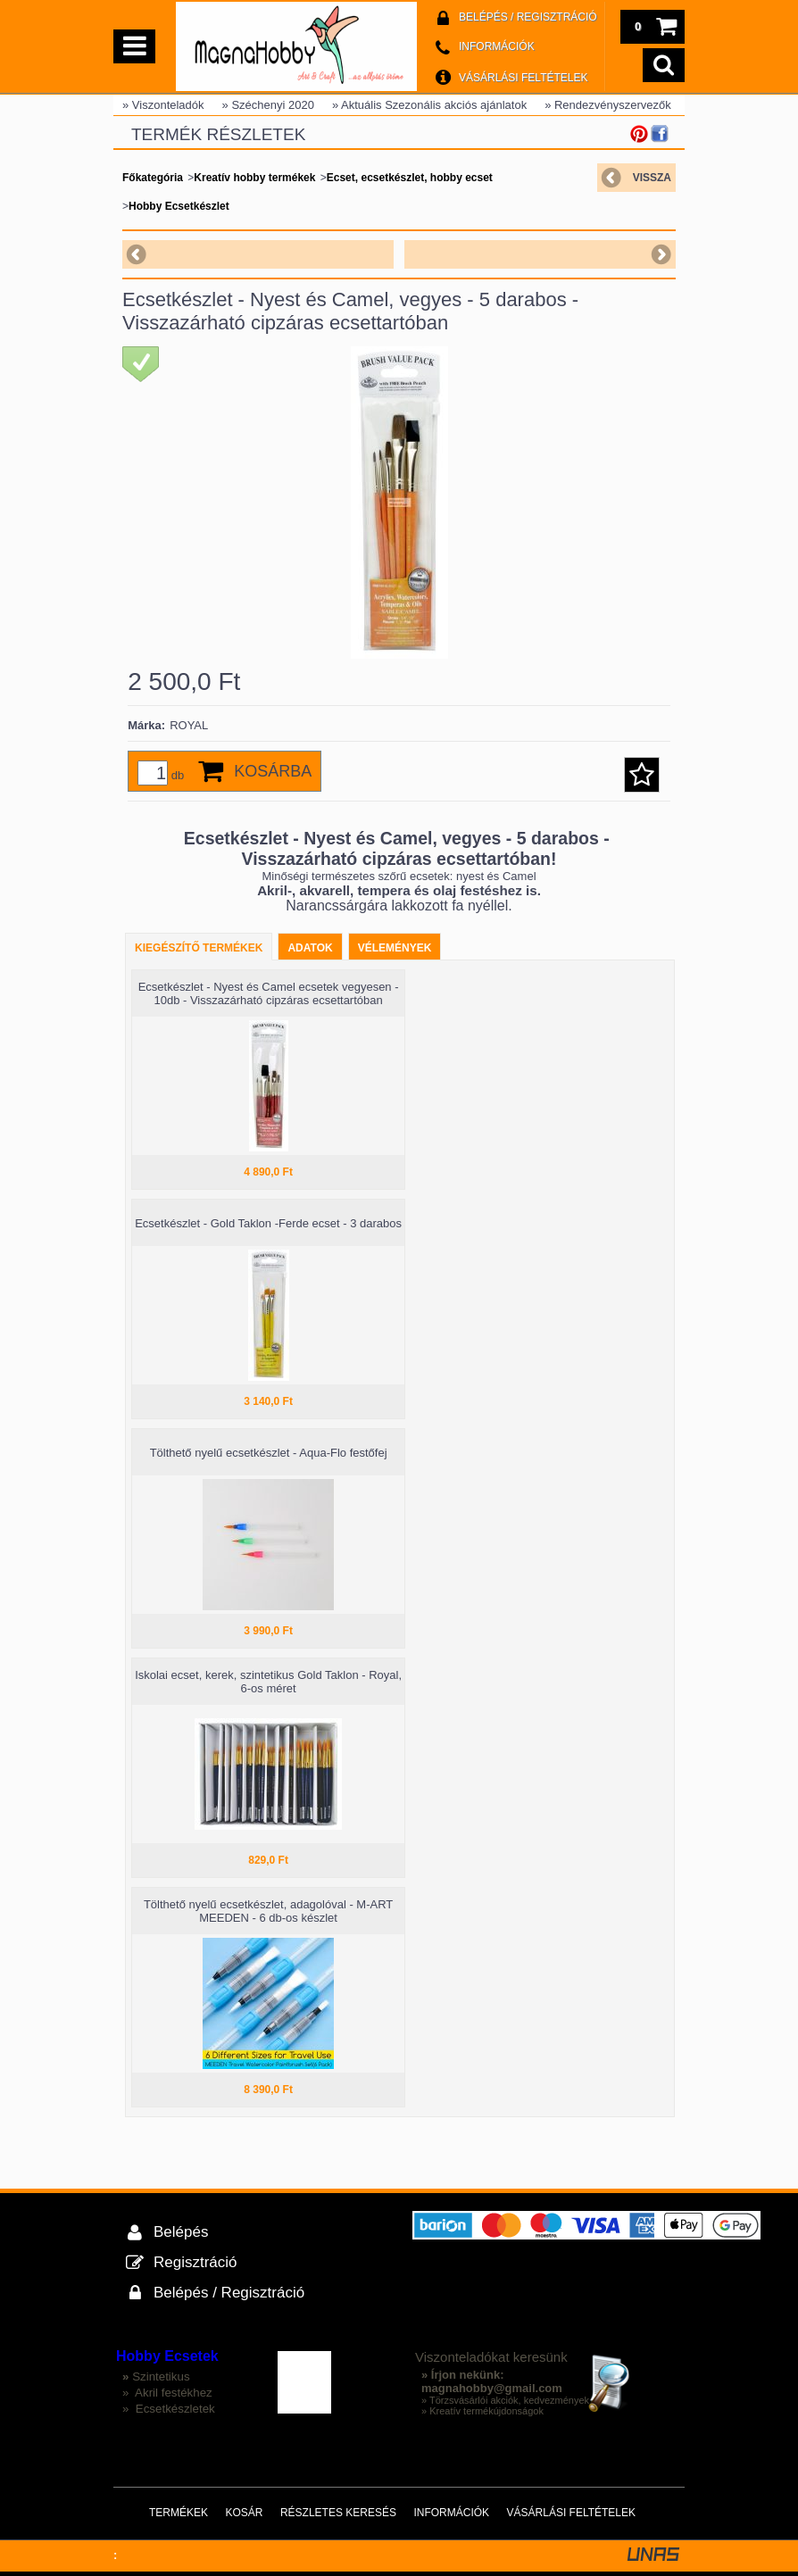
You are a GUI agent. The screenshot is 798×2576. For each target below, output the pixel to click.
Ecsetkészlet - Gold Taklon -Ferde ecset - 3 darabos (268, 1223)
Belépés (181, 2231)
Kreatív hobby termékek (254, 177)
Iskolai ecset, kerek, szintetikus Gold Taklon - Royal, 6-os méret (268, 1681)
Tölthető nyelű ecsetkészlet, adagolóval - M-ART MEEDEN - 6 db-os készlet (268, 1911)
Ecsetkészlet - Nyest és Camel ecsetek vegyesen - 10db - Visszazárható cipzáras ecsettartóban (268, 993)
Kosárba (273, 771)
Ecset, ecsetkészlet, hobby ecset (410, 177)
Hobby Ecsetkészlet (179, 206)
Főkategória (152, 177)
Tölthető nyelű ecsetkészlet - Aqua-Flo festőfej (268, 1452)
